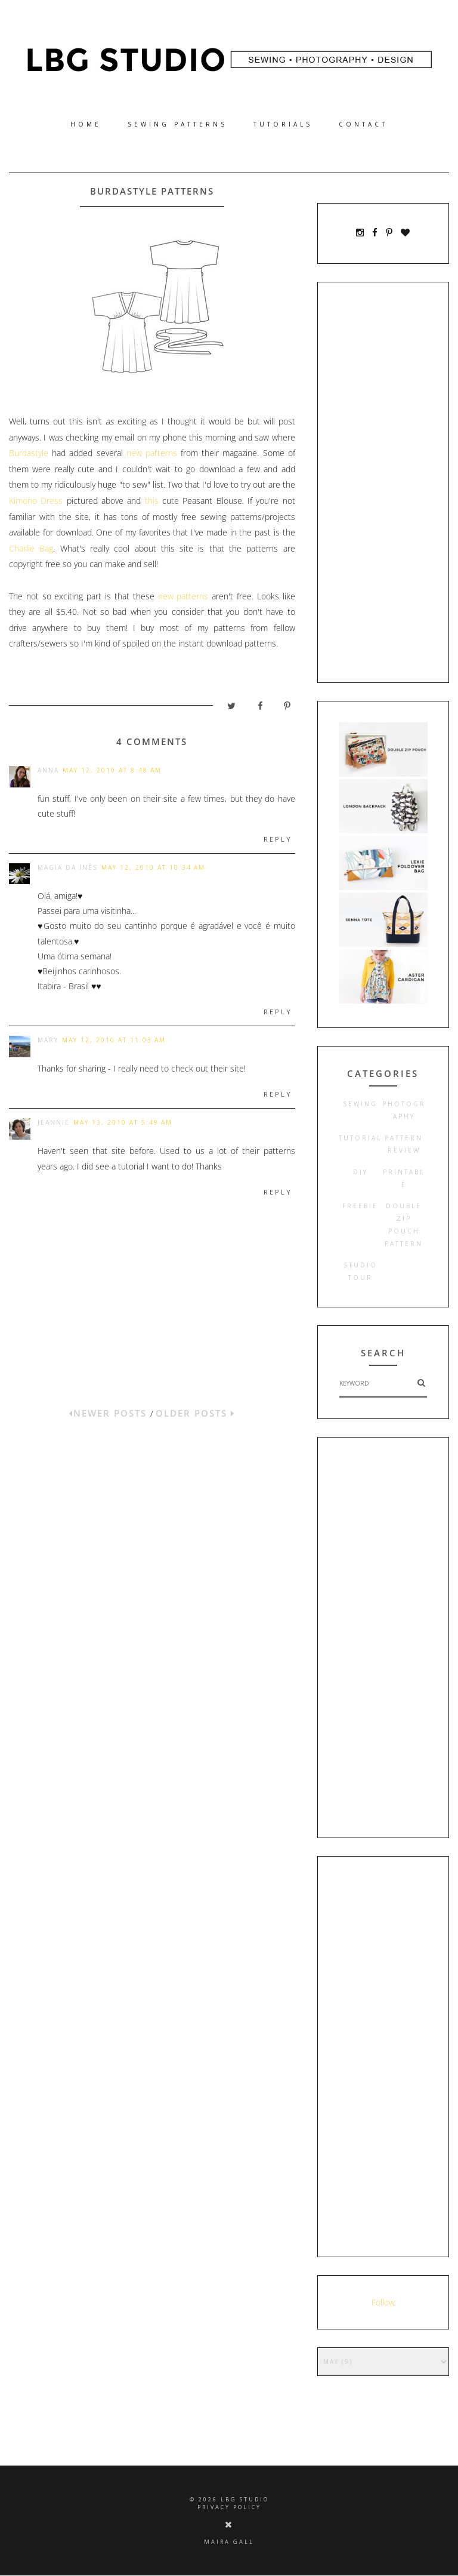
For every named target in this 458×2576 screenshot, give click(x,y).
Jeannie (54, 1122)
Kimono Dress (36, 500)
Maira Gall (229, 2542)
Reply (278, 839)
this (152, 500)
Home (85, 124)
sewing (360, 1104)
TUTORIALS (282, 124)
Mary (48, 1040)
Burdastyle (28, 452)
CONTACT (363, 124)
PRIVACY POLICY (229, 2507)
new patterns (150, 452)
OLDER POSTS (195, 1413)
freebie (360, 1206)
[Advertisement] (383, 482)
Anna (48, 770)
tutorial (360, 1138)
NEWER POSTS (109, 1413)
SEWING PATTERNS (177, 124)
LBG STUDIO (245, 2499)
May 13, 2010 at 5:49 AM (122, 1122)
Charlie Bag (31, 548)
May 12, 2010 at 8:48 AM (112, 770)
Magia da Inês (68, 867)
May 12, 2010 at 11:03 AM (114, 1040)
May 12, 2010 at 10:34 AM (153, 867)
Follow (383, 2302)
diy (360, 1172)
